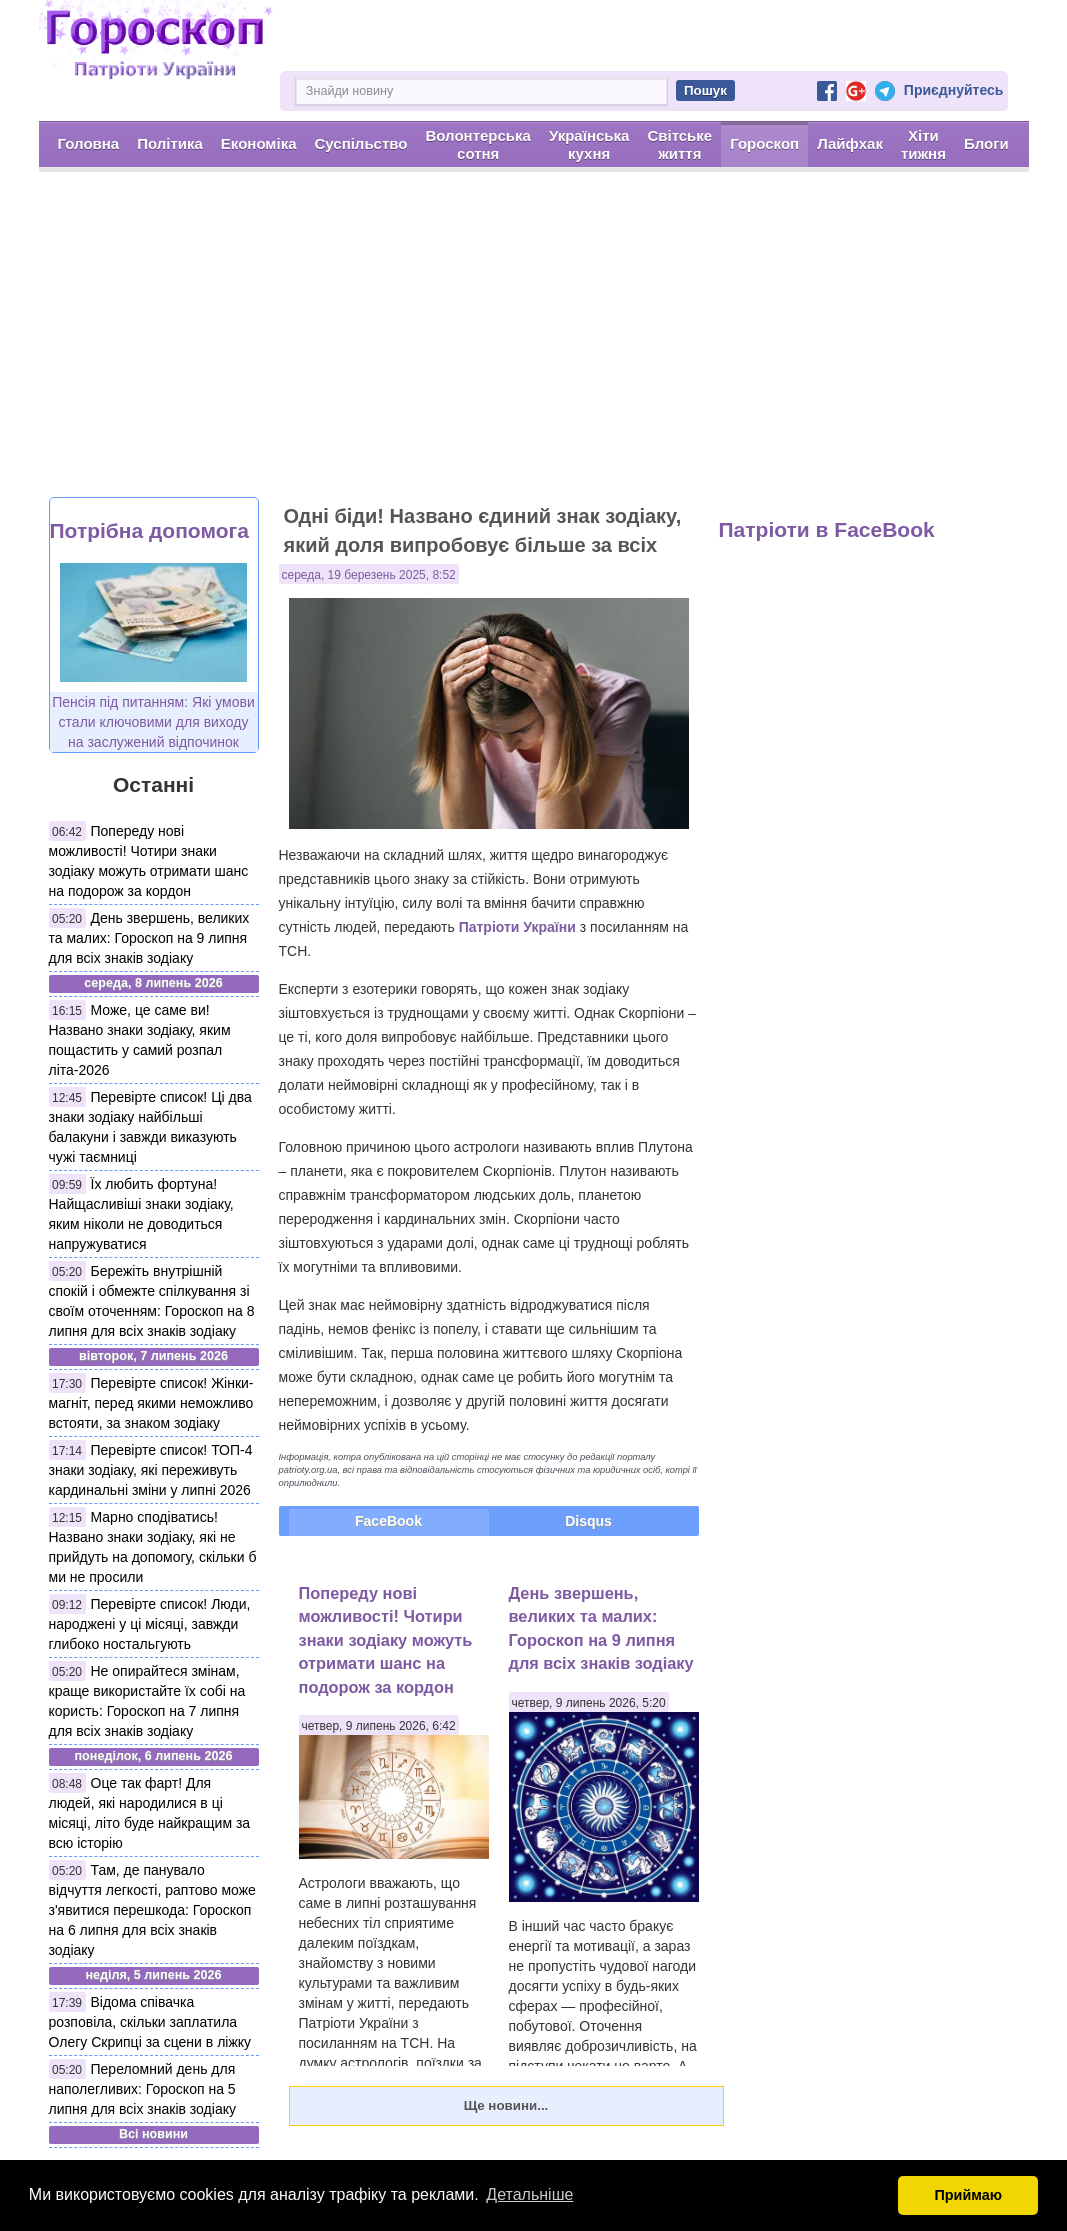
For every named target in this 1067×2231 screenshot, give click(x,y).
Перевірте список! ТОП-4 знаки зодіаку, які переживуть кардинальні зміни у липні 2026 (151, 1470)
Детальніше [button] (529, 2194)
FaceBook (388, 1521)
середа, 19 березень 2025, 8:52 (369, 575)
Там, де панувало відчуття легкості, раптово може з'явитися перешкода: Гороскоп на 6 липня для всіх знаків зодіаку (152, 1910)
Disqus (588, 1521)
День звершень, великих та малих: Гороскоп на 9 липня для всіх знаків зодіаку (149, 938)
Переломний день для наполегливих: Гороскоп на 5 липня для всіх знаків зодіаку (142, 2089)
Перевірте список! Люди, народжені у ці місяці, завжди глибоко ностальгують (150, 1624)
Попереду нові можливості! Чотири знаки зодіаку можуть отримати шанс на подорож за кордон (386, 1640)
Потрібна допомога (149, 530)
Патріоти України (517, 927)
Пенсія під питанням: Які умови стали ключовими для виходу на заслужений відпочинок (153, 722)
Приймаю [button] (968, 2195)
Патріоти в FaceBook (827, 529)
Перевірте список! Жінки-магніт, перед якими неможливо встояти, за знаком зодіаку (151, 1403)
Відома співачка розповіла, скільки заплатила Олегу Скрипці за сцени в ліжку (150, 2022)
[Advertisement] (533, 347)
